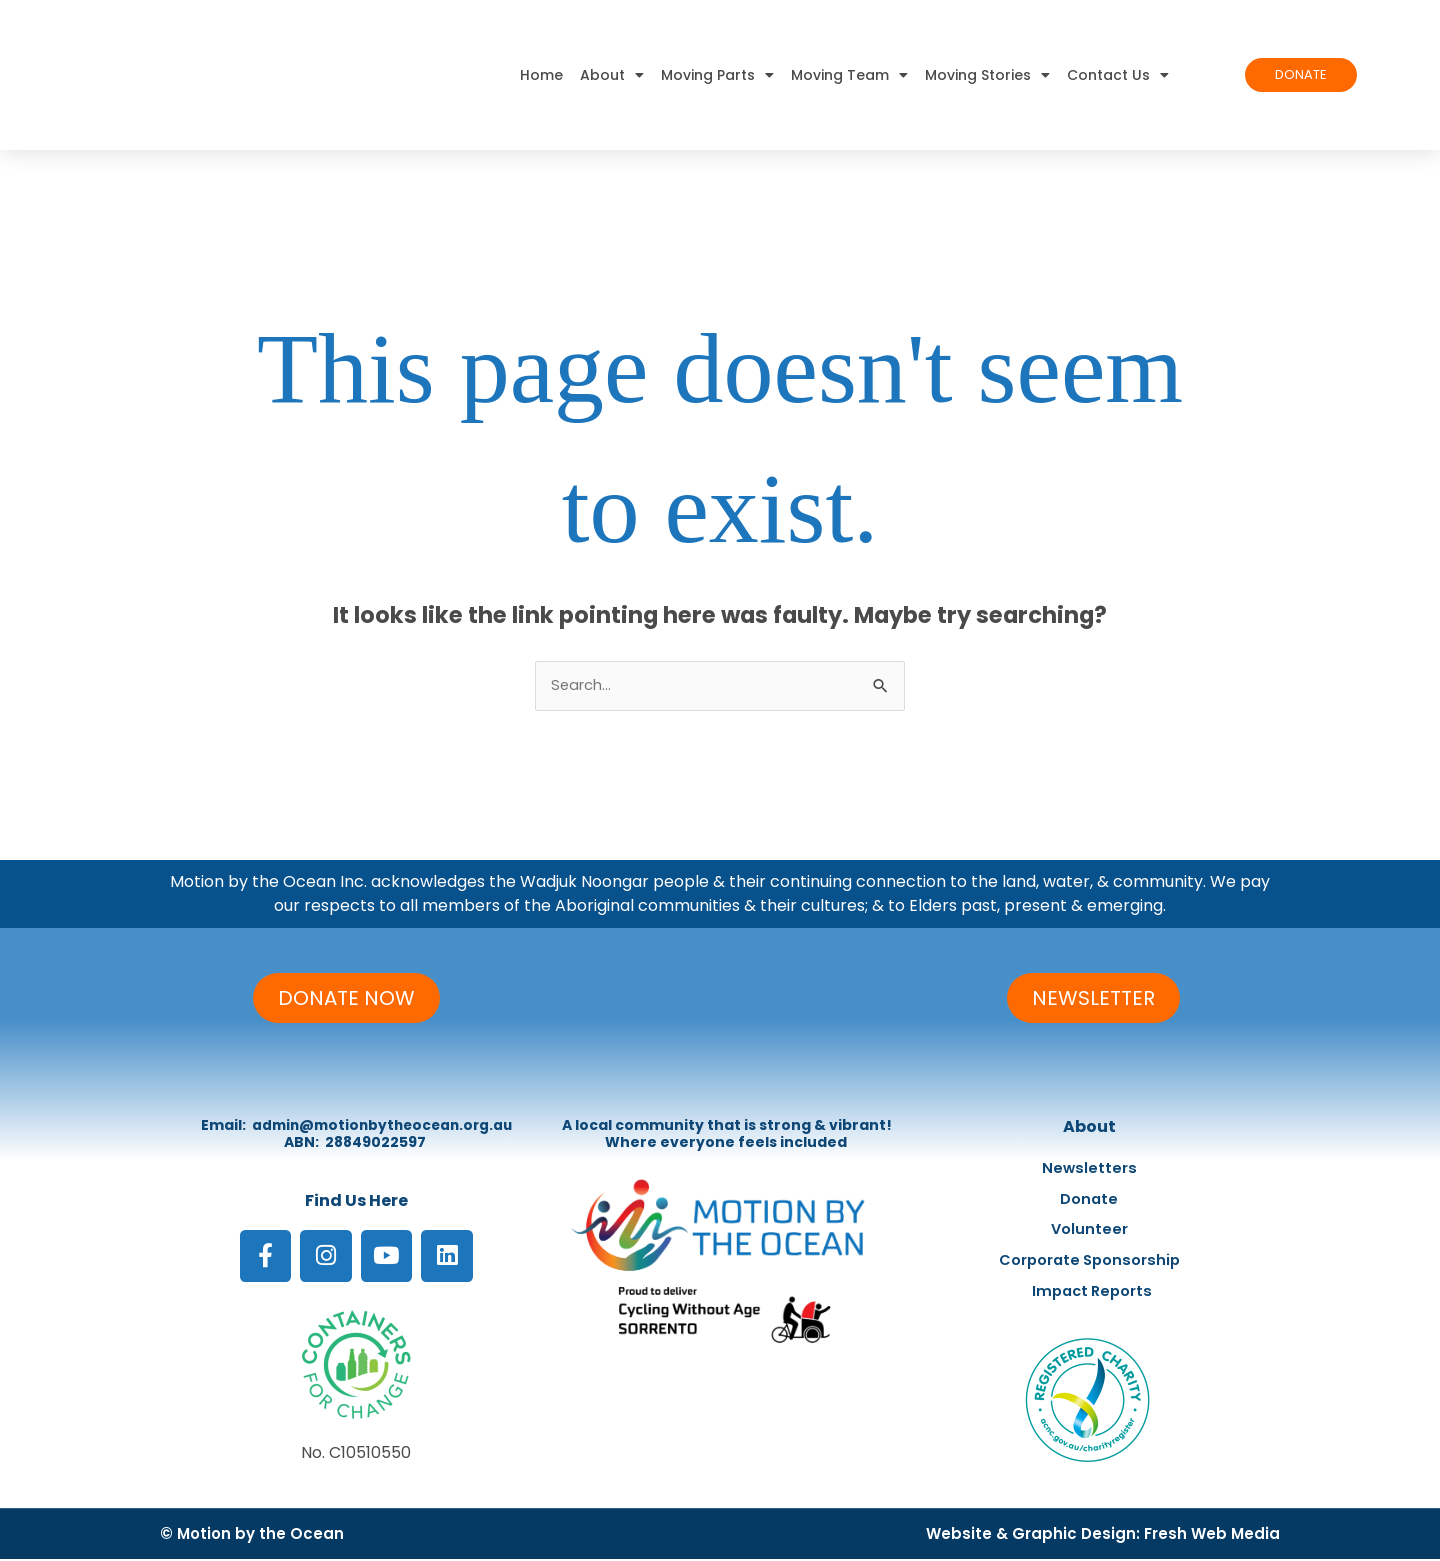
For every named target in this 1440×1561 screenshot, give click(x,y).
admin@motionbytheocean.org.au (382, 1125)
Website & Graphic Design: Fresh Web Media (1103, 1535)
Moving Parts (717, 75)
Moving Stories (987, 75)
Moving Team (849, 75)
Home (541, 75)
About (612, 75)
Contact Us (1118, 75)
